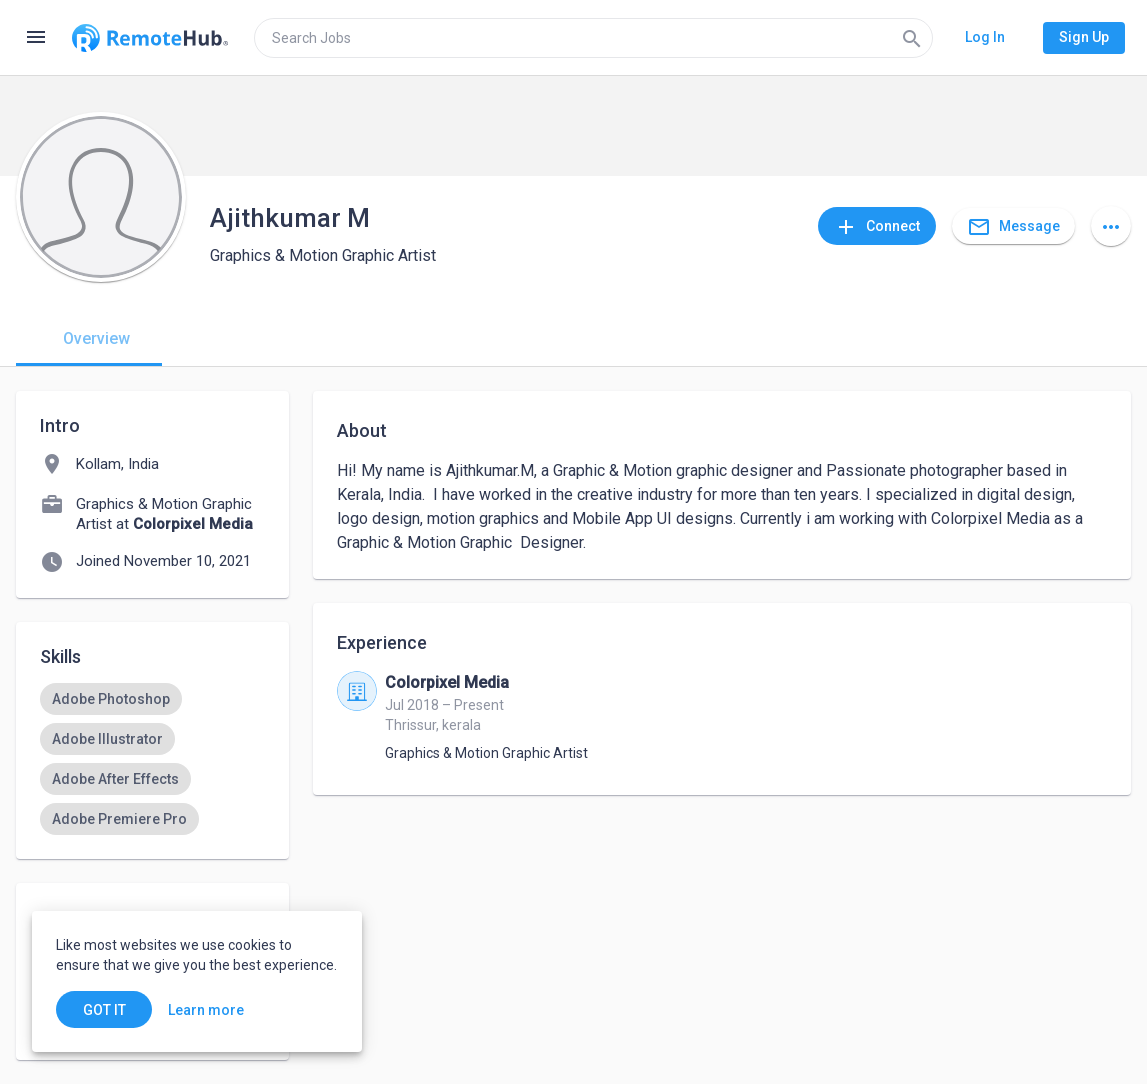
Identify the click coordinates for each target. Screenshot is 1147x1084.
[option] (111, 699)
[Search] (912, 38)
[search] (593, 38)
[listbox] (152, 759)
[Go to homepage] (150, 38)
